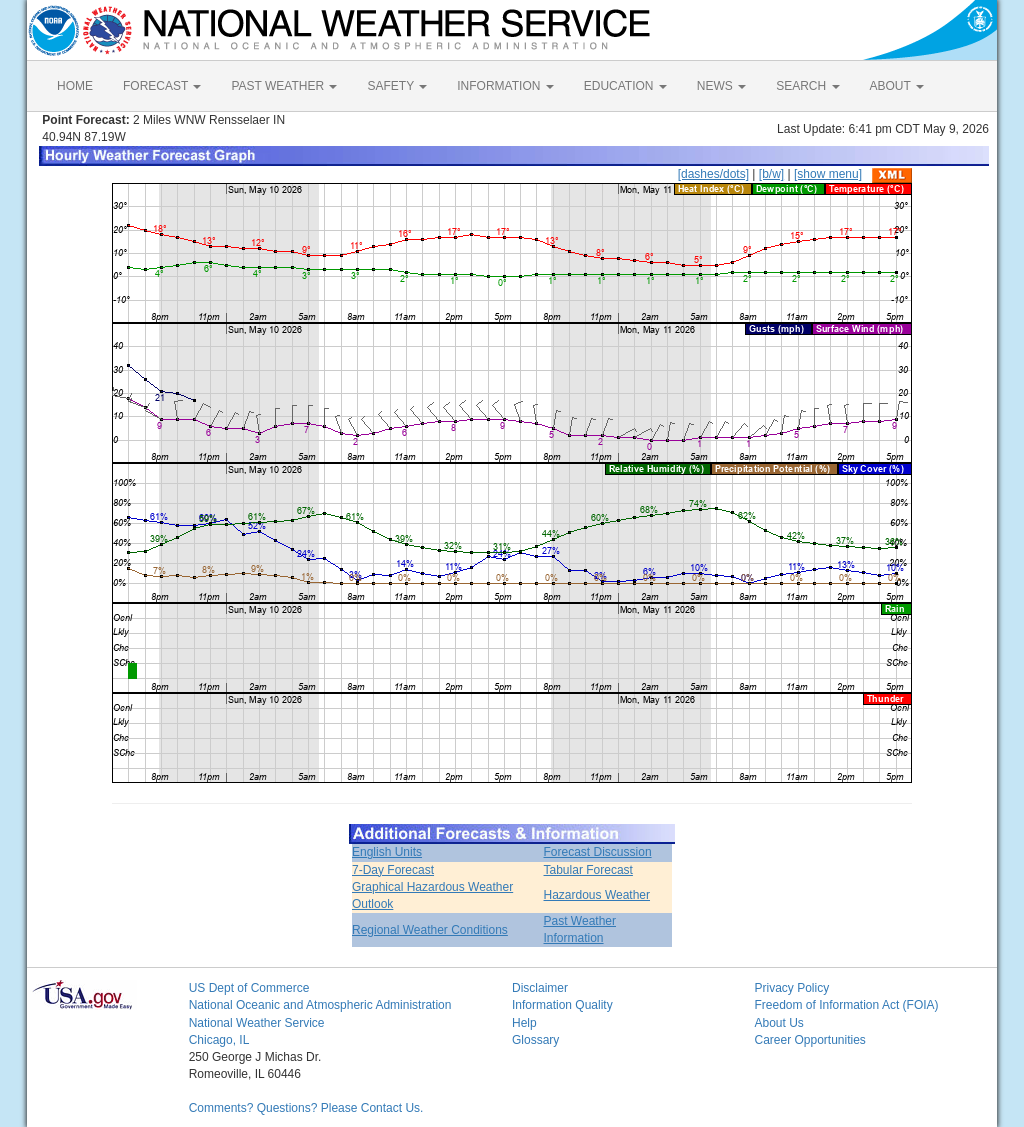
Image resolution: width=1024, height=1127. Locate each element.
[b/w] (771, 174)
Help (524, 1023)
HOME (75, 86)
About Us (778, 1023)
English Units (387, 852)
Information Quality (562, 1005)
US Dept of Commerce (249, 988)
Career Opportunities (809, 1040)
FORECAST (162, 86)
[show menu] (828, 174)
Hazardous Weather (597, 895)
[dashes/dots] (713, 174)
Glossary (535, 1040)
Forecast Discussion (598, 852)
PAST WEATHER (284, 86)
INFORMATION (505, 86)
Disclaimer (540, 988)
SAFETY (397, 86)
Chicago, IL (219, 1040)
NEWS (721, 86)
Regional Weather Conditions (430, 930)
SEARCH (807, 86)
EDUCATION (625, 86)
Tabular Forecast (588, 870)
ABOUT (897, 86)
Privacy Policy (791, 988)
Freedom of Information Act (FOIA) (846, 1005)
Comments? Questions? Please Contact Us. (306, 1108)
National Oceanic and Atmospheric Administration (320, 1005)
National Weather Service (257, 1023)
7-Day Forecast (393, 870)
